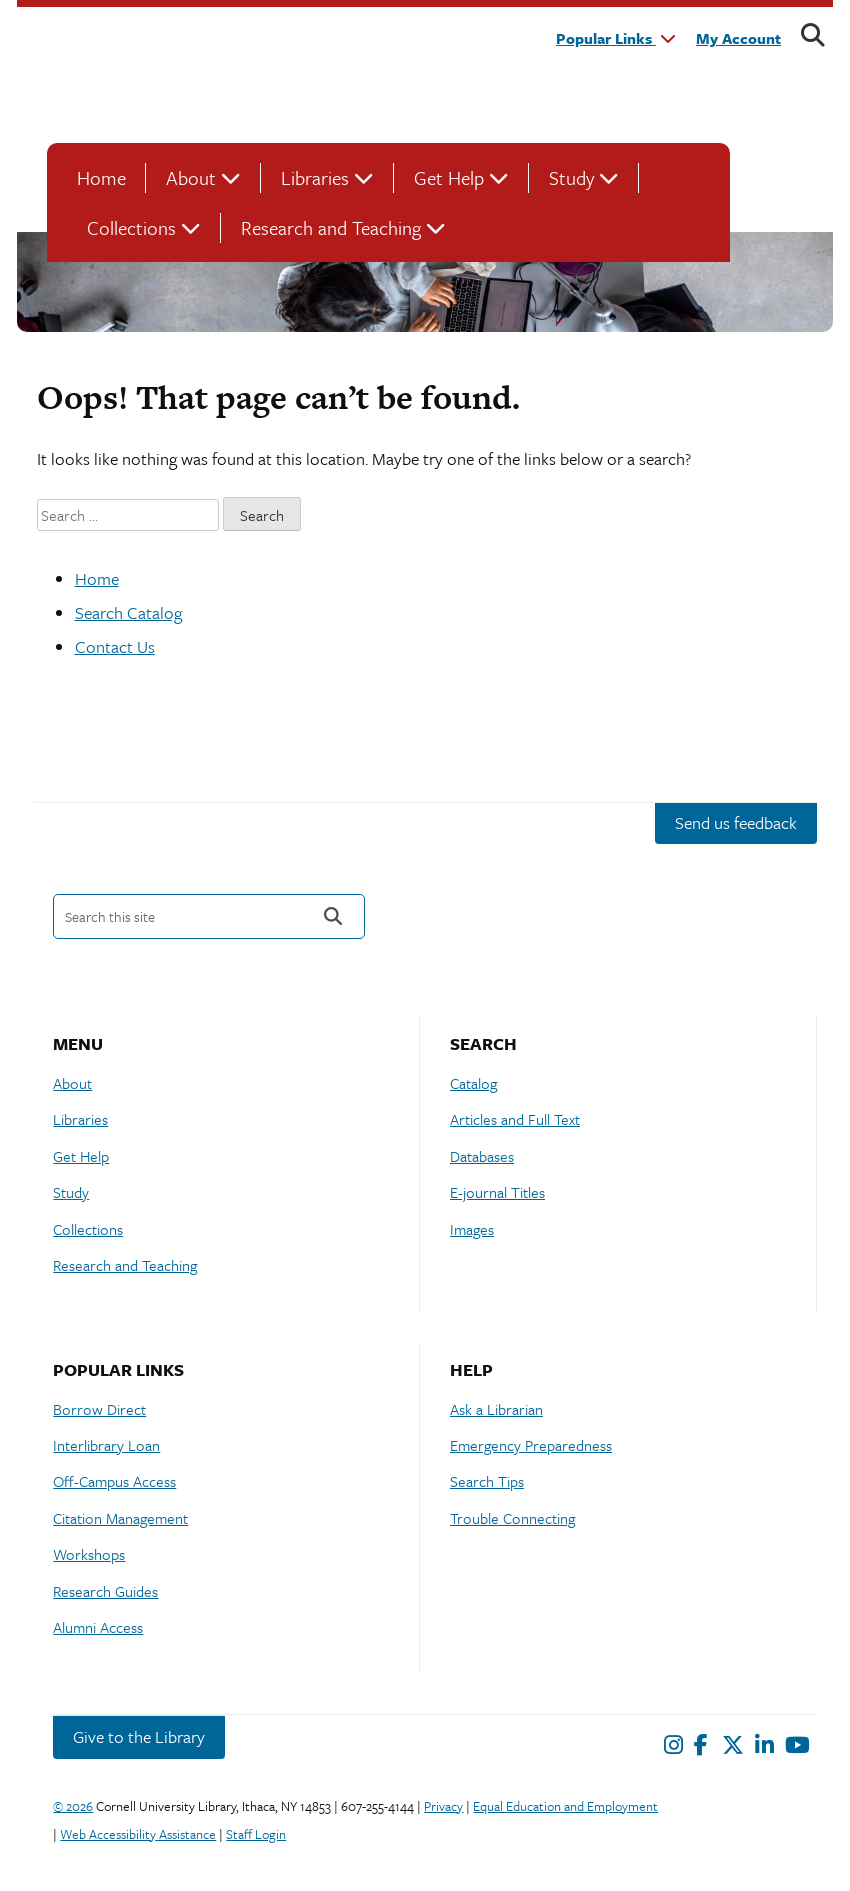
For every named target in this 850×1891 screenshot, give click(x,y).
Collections (131, 227)
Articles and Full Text (515, 1119)
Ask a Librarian (496, 1409)
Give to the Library (139, 1736)
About (191, 177)
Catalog (473, 1083)
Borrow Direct (99, 1409)
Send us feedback (736, 822)
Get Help (449, 177)
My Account (738, 38)
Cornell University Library (277, 73)
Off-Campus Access (114, 1481)
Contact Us (115, 646)
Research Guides (105, 1591)
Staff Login (256, 1834)
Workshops (89, 1554)
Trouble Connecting (512, 1518)
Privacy (443, 1806)
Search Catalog (128, 612)
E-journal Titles (497, 1192)
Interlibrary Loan (106, 1445)
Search (333, 916)
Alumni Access (98, 1627)
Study (571, 177)
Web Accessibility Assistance (138, 1834)
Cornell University (97, 73)
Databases (482, 1156)
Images (472, 1229)
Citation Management (120, 1518)
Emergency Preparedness (531, 1445)
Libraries (315, 177)
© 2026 (73, 1806)
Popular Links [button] (616, 38)
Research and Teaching (331, 227)
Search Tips (487, 1481)
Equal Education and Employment (565, 1806)
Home (101, 177)
